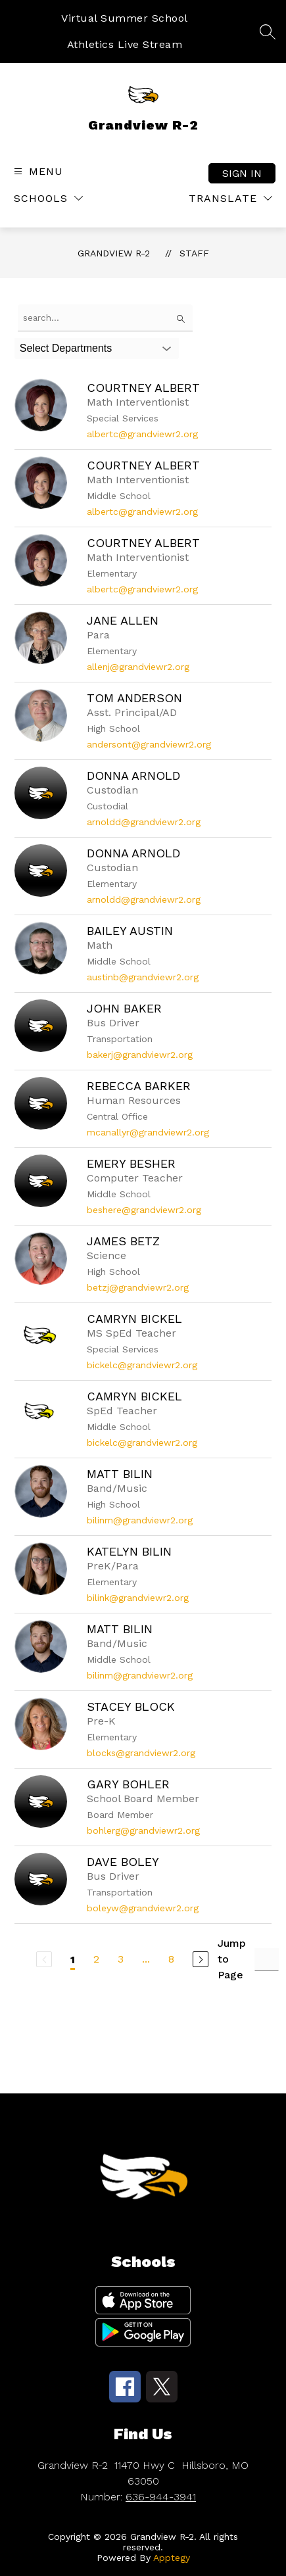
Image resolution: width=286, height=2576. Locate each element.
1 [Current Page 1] (72, 1959)
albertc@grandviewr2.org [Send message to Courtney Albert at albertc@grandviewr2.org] (142, 434)
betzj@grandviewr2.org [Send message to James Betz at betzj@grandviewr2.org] (138, 1287)
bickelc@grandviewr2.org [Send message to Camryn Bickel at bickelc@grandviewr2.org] (142, 1365)
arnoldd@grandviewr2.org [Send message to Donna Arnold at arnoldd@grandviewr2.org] (144, 822)
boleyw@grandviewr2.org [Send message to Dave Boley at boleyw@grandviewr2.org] (143, 1908)
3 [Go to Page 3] (121, 1959)
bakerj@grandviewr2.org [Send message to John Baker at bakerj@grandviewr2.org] (140, 1054)
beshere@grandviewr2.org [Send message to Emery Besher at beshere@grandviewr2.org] (144, 1210)
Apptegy (171, 2557)
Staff (194, 253)
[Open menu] (37, 171)
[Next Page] (200, 1959)
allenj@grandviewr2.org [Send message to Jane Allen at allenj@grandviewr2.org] (138, 666)
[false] (105, 317)
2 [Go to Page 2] (96, 1959)
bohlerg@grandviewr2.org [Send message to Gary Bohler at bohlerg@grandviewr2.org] (143, 1830)
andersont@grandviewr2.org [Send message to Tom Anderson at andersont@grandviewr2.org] (149, 744)
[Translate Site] (230, 198)
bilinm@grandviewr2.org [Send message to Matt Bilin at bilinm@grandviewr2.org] (140, 1520)
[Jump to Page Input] (266, 1959)
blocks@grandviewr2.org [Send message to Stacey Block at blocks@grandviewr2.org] (141, 1753)
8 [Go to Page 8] (171, 1959)
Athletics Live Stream (125, 44)
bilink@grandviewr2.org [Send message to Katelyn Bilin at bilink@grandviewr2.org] (138, 1597)
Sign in (242, 173)
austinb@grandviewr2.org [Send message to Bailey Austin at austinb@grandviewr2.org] (143, 977)
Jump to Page (232, 1959)
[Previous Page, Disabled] (44, 1959)
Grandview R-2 (114, 253)
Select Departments (66, 348)
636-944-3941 (161, 2497)
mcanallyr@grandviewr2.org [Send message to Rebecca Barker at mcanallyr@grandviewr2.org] (148, 1132)
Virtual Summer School (124, 18)
